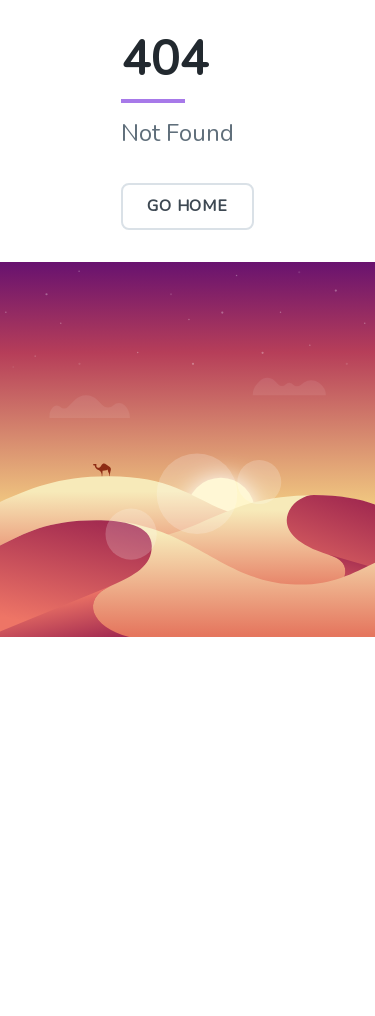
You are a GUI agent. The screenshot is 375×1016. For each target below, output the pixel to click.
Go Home (187, 206)
